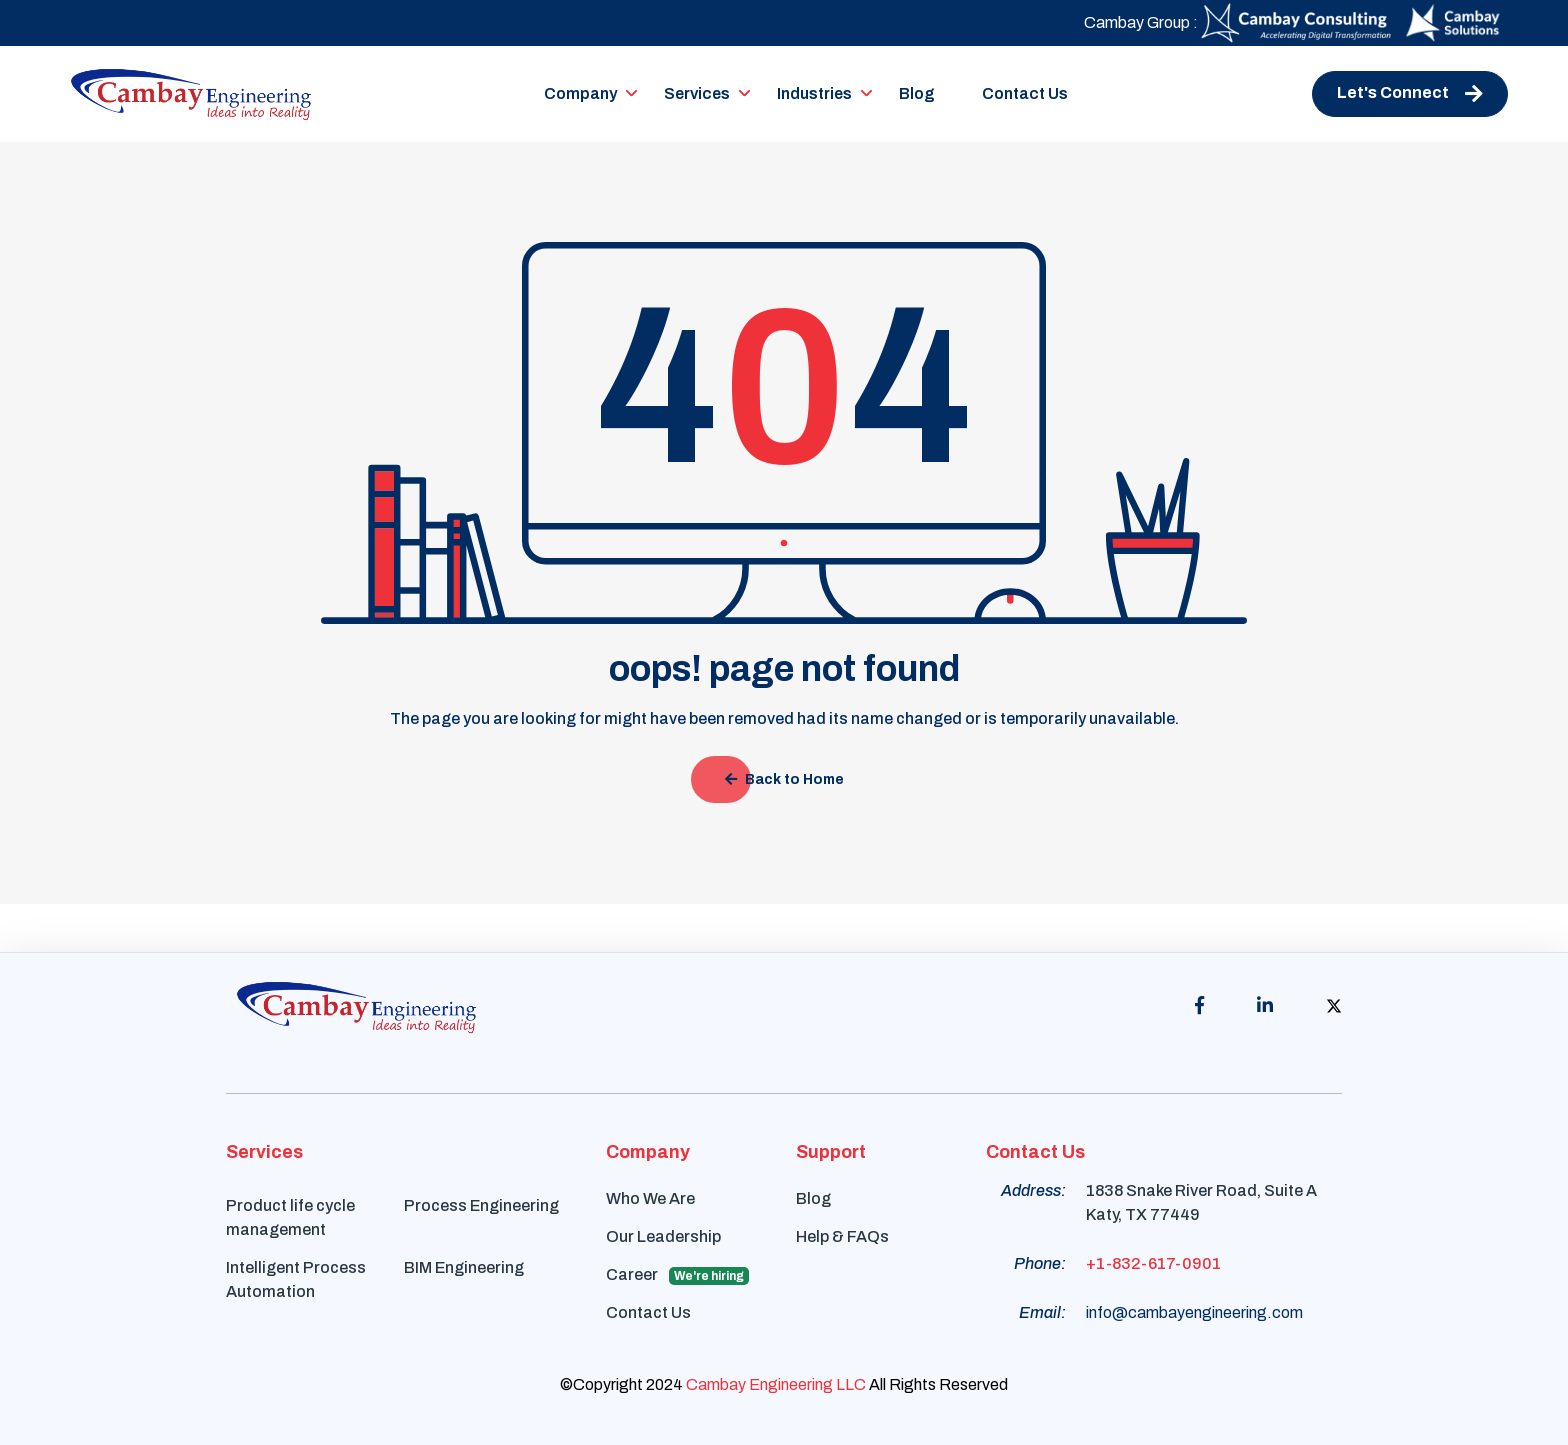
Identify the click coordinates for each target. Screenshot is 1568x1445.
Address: (1033, 1190)
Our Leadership (663, 1236)
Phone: (1040, 1263)
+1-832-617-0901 (1153, 1263)
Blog (917, 93)
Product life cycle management (290, 1217)
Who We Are (650, 1198)
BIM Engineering (464, 1267)
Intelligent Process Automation (296, 1279)
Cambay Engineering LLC (776, 1384)
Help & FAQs (842, 1236)
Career (677, 1275)
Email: (1042, 1312)
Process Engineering (481, 1205)
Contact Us (1025, 93)
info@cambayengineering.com (1194, 1312)
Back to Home (784, 779)
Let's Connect (1410, 94)
